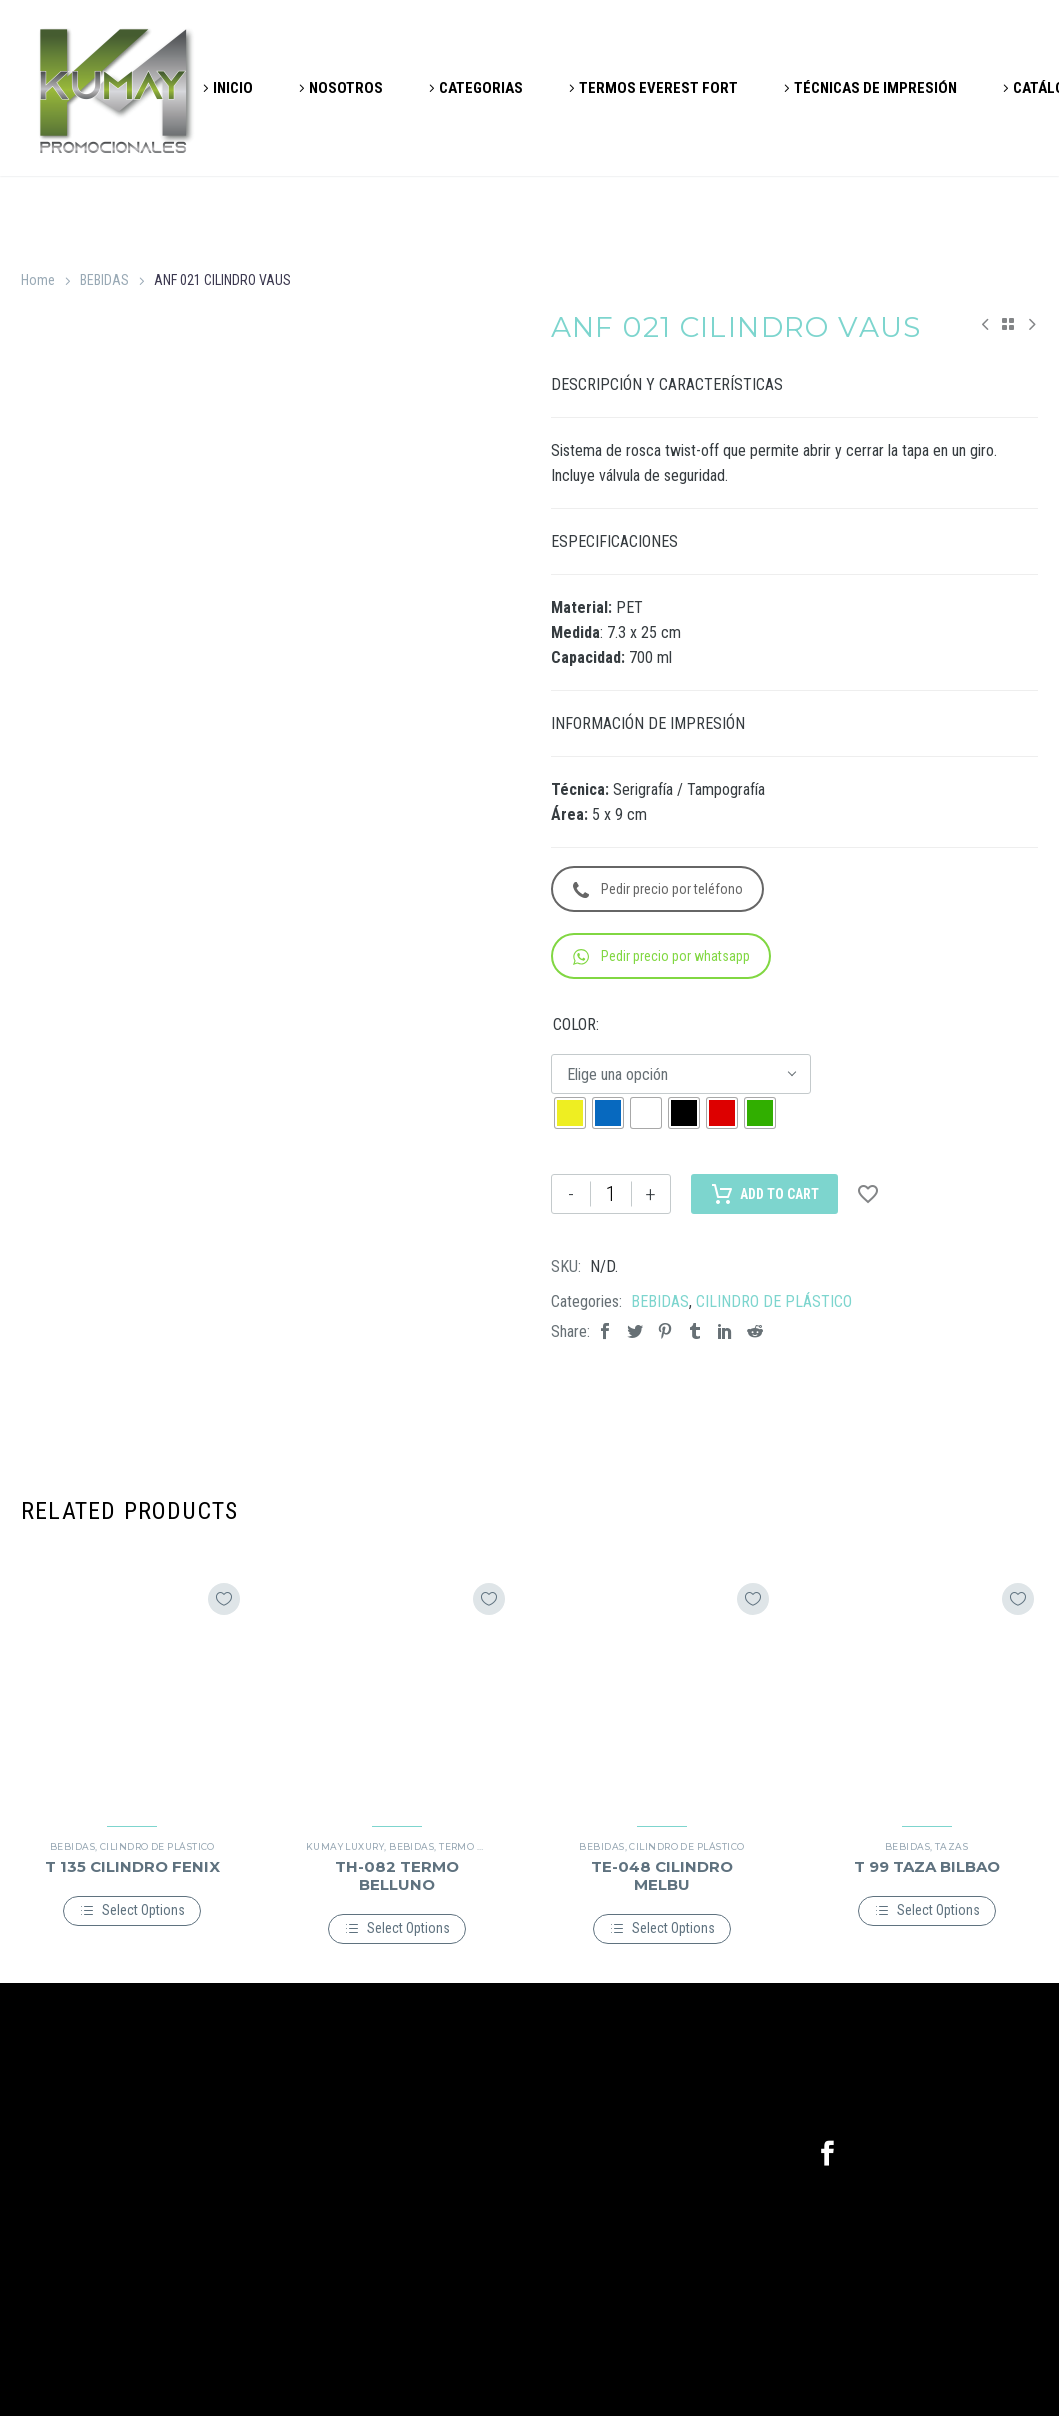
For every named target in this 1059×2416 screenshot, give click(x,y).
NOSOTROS (346, 88)
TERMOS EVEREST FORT (658, 88)
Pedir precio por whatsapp (661, 956)
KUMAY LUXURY (345, 1846)
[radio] (570, 1113)
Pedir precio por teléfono (658, 889)
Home (38, 280)
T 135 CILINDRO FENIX (132, 1866)
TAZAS (951, 1846)
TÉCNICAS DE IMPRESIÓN (875, 88)
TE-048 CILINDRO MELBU (662, 1875)
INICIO (233, 88)
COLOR (574, 1024)
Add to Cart (764, 1194)
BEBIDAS (104, 280)
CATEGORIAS (481, 88)
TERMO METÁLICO (483, 1846)
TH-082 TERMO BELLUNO (397, 1875)
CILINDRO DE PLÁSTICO (774, 1301)
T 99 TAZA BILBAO (927, 1866)
